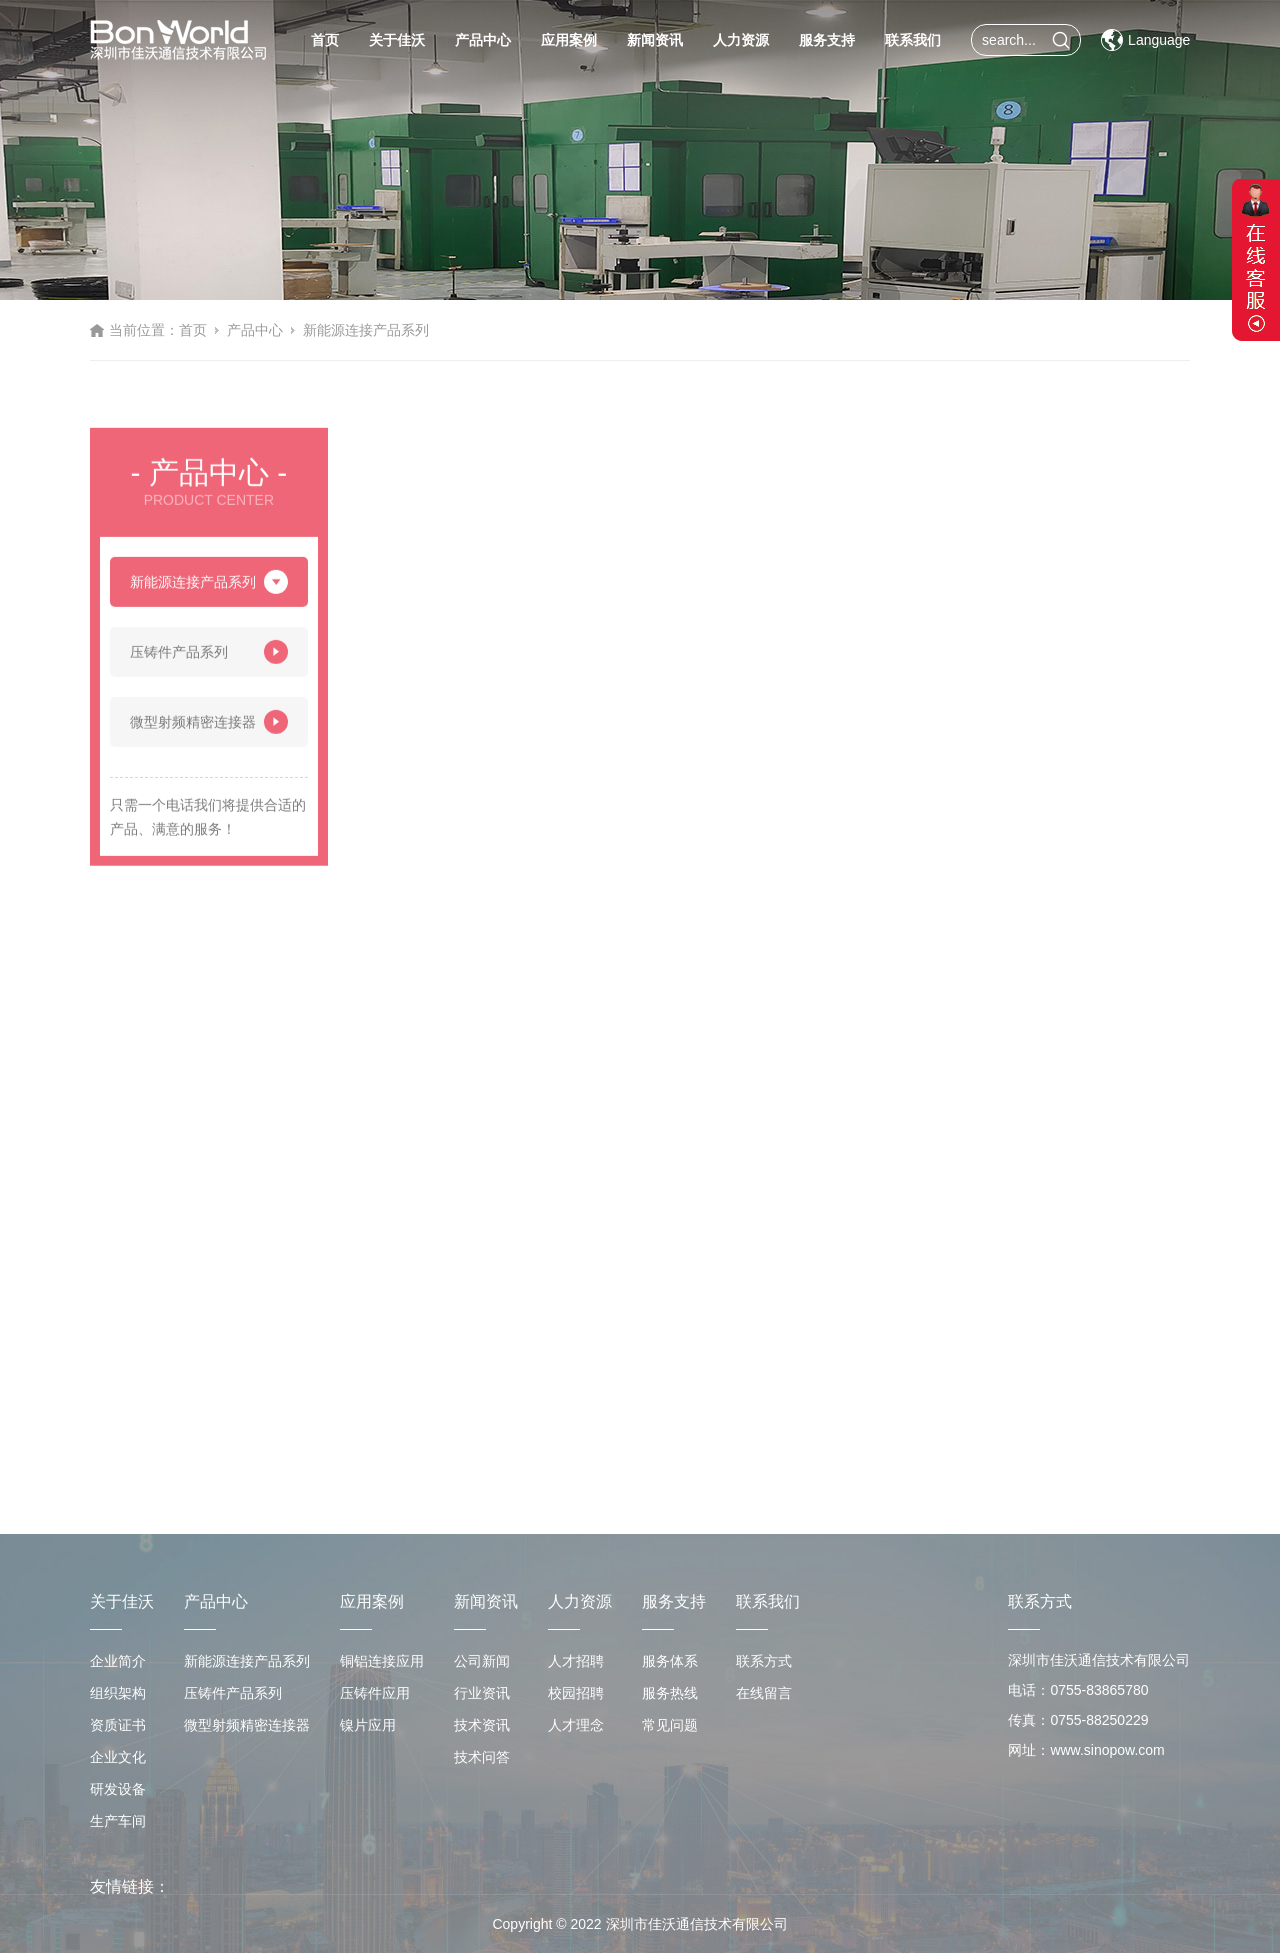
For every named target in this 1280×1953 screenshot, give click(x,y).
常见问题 (670, 1725)
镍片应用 (368, 1725)
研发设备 (118, 1789)
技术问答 (482, 1757)
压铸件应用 (375, 1693)
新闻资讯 (655, 40)
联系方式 (764, 1661)
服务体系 (670, 1661)
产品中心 (483, 40)
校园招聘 (576, 1693)
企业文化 (118, 1757)
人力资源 (741, 40)
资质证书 (118, 1725)
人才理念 (576, 1725)
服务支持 (827, 40)
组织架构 (118, 1693)
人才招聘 (576, 1661)
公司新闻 (482, 1661)
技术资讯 (482, 1725)
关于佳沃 (397, 40)
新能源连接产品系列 (366, 330)
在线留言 (764, 1693)
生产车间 (118, 1821)
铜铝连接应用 (382, 1661)
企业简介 (118, 1661)
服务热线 (670, 1693)
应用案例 (569, 40)
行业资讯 (482, 1693)
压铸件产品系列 (209, 658)
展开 (1256, 260)
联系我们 (913, 40)
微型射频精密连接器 (209, 728)
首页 (325, 40)
